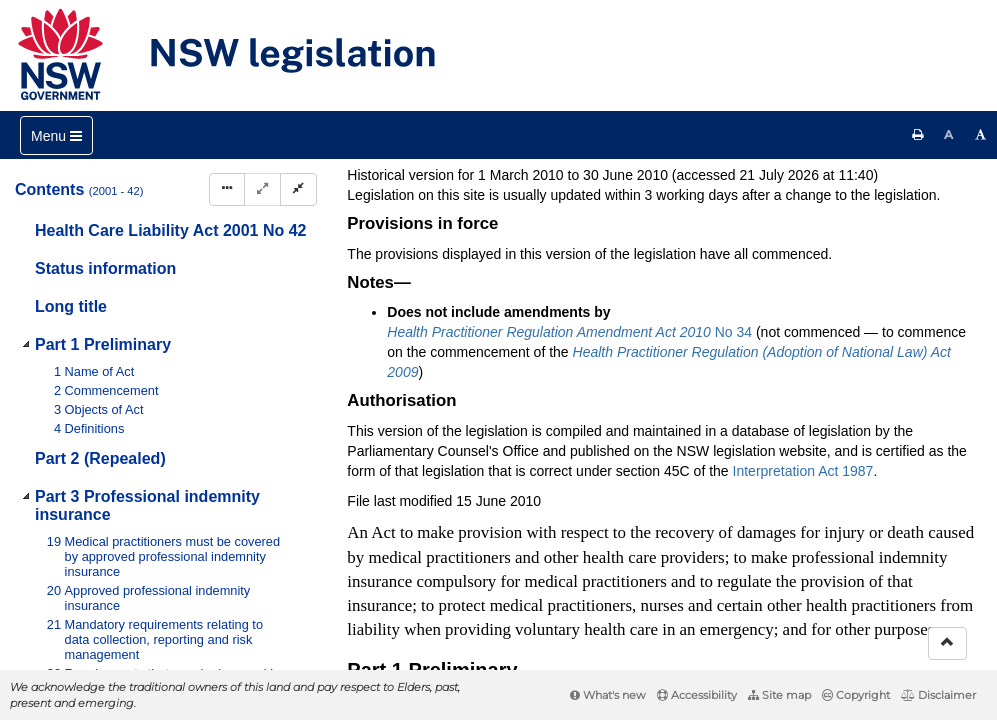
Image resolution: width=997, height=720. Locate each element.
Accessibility (697, 695)
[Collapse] (298, 189)
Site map (779, 695)
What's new (608, 695)
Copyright (856, 695)
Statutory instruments (616, 164)
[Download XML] (846, 230)
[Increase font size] (981, 135)
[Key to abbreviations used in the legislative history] (735, 230)
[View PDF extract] (809, 230)
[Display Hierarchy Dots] (227, 189)
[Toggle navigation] (56, 135)
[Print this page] (918, 135)
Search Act (553, 197)
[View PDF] (772, 230)
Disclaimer (938, 695)
